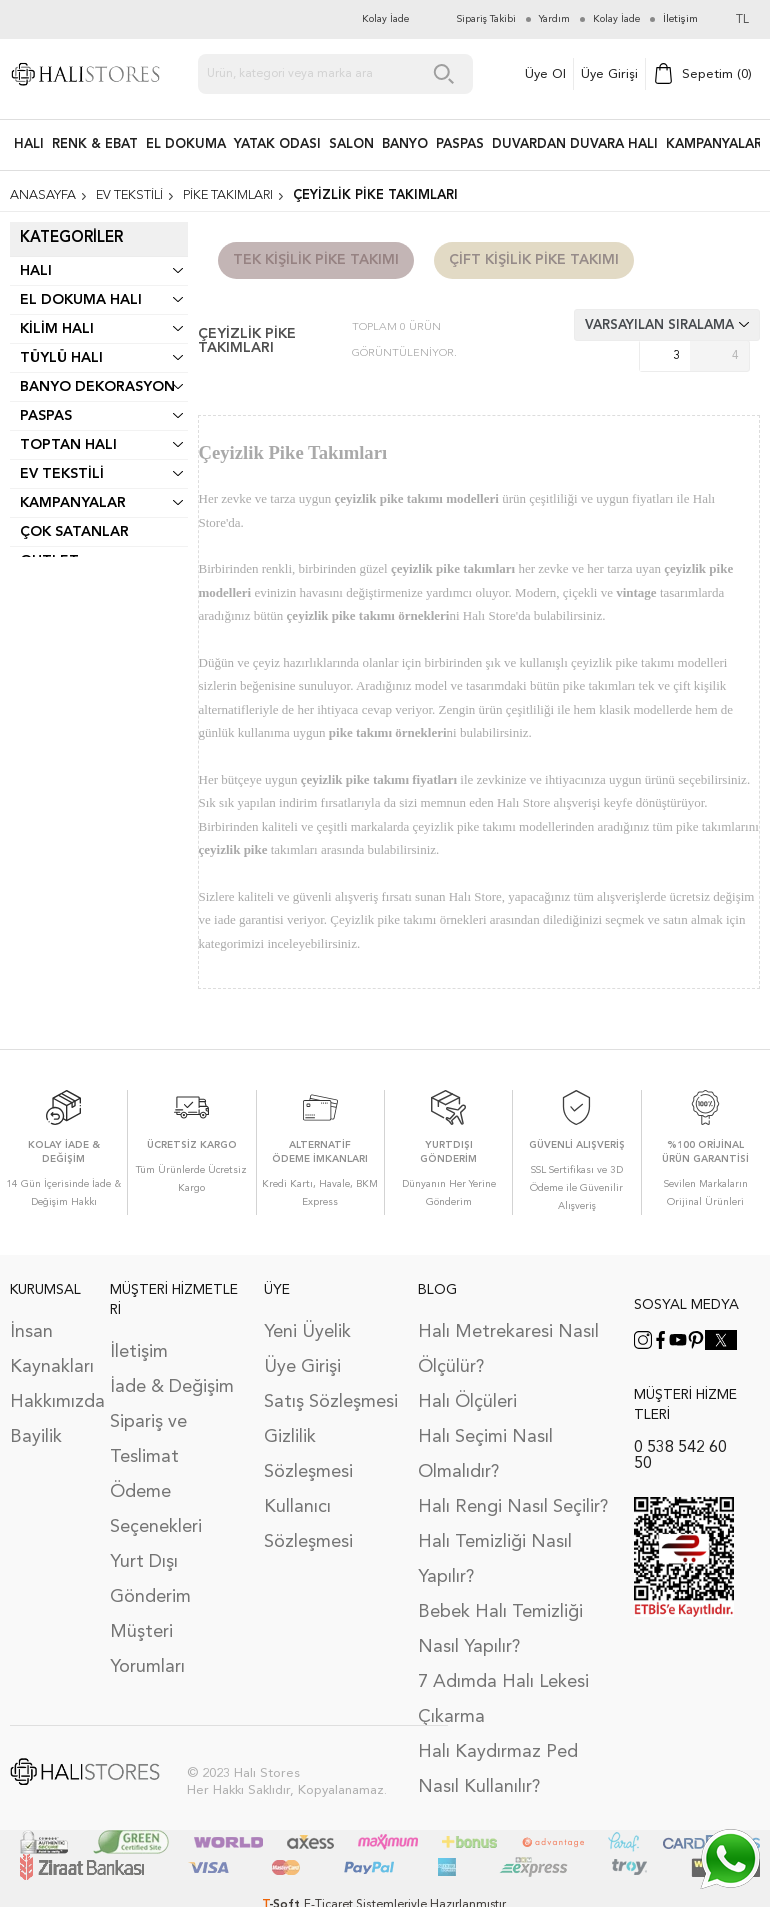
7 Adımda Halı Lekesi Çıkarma (503, 1699)
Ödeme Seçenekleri (156, 1509)
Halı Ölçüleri (467, 1402)
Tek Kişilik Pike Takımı (316, 260)
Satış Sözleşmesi (331, 1402)
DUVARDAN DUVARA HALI (575, 144)
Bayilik (36, 1437)
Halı (36, 271)
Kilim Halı (57, 329)
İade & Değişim (172, 1387)
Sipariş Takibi (486, 19)
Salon (351, 144)
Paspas (46, 416)
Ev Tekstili (62, 474)
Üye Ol (545, 74)
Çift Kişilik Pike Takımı (534, 260)
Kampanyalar (714, 144)
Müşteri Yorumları (147, 1649)
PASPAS (460, 144)
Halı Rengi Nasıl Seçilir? (513, 1507)
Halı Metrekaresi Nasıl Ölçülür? (508, 1349)
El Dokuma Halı (81, 300)
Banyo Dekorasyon (97, 387)
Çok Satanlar (74, 532)
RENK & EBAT (95, 144)
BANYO (405, 144)
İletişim (139, 1352)
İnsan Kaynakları (50, 1349)
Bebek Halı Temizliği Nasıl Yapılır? (500, 1629)
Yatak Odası (277, 144)
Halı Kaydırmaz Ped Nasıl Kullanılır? (498, 1769)
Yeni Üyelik (307, 1332)
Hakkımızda (50, 1402)
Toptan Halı (68, 445)
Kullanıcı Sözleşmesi (308, 1524)
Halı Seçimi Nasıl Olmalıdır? (485, 1454)
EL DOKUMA (186, 144)
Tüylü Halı (61, 358)
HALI (29, 144)
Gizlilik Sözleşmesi (308, 1454)
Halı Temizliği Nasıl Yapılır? (495, 1559)
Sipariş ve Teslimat (148, 1439)
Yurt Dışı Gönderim (150, 1579)
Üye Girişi (609, 74)
